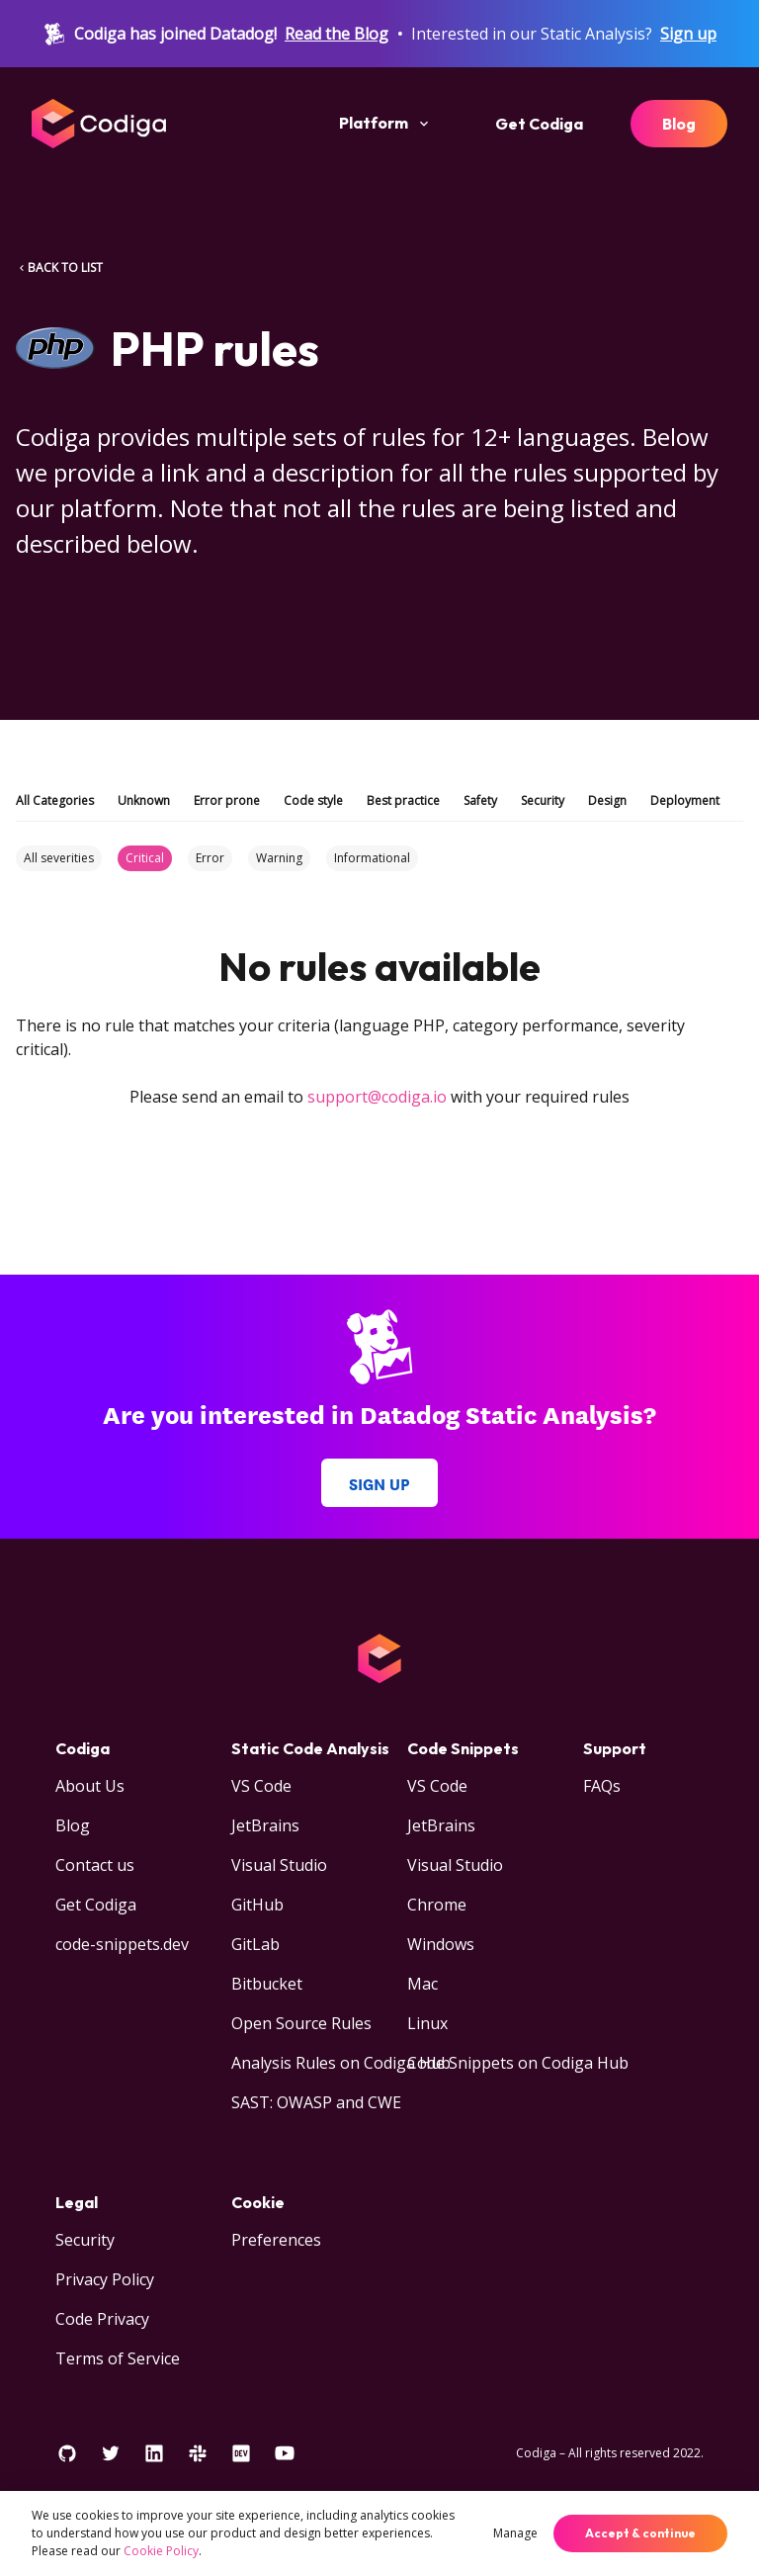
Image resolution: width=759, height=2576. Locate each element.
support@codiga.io (377, 1097)
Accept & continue (640, 2533)
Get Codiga (539, 123)
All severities (59, 857)
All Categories (55, 800)
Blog (679, 123)
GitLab (255, 1944)
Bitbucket (266, 1984)
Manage (515, 2533)
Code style (313, 800)
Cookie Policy (161, 2550)
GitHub (257, 1904)
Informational (372, 857)
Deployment (684, 800)
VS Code (261, 1786)
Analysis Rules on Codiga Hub (341, 2063)
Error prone (227, 800)
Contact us (94, 1865)
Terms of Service (117, 2358)
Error (210, 857)
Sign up (688, 33)
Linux (427, 2023)
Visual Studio (279, 1865)
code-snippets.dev (122, 1944)
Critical (145, 857)
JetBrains (265, 1825)
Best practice (403, 800)
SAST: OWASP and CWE (316, 2102)
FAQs (602, 1786)
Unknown (144, 800)
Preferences (276, 2240)
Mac (422, 1984)
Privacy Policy (104, 2279)
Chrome (436, 1904)
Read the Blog (336, 33)
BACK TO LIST (59, 267)
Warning (279, 857)
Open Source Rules (301, 2023)
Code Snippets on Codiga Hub (518, 2063)
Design (607, 800)
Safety (480, 800)
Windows (440, 1944)
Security (542, 800)
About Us (90, 1786)
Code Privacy (102, 2319)
